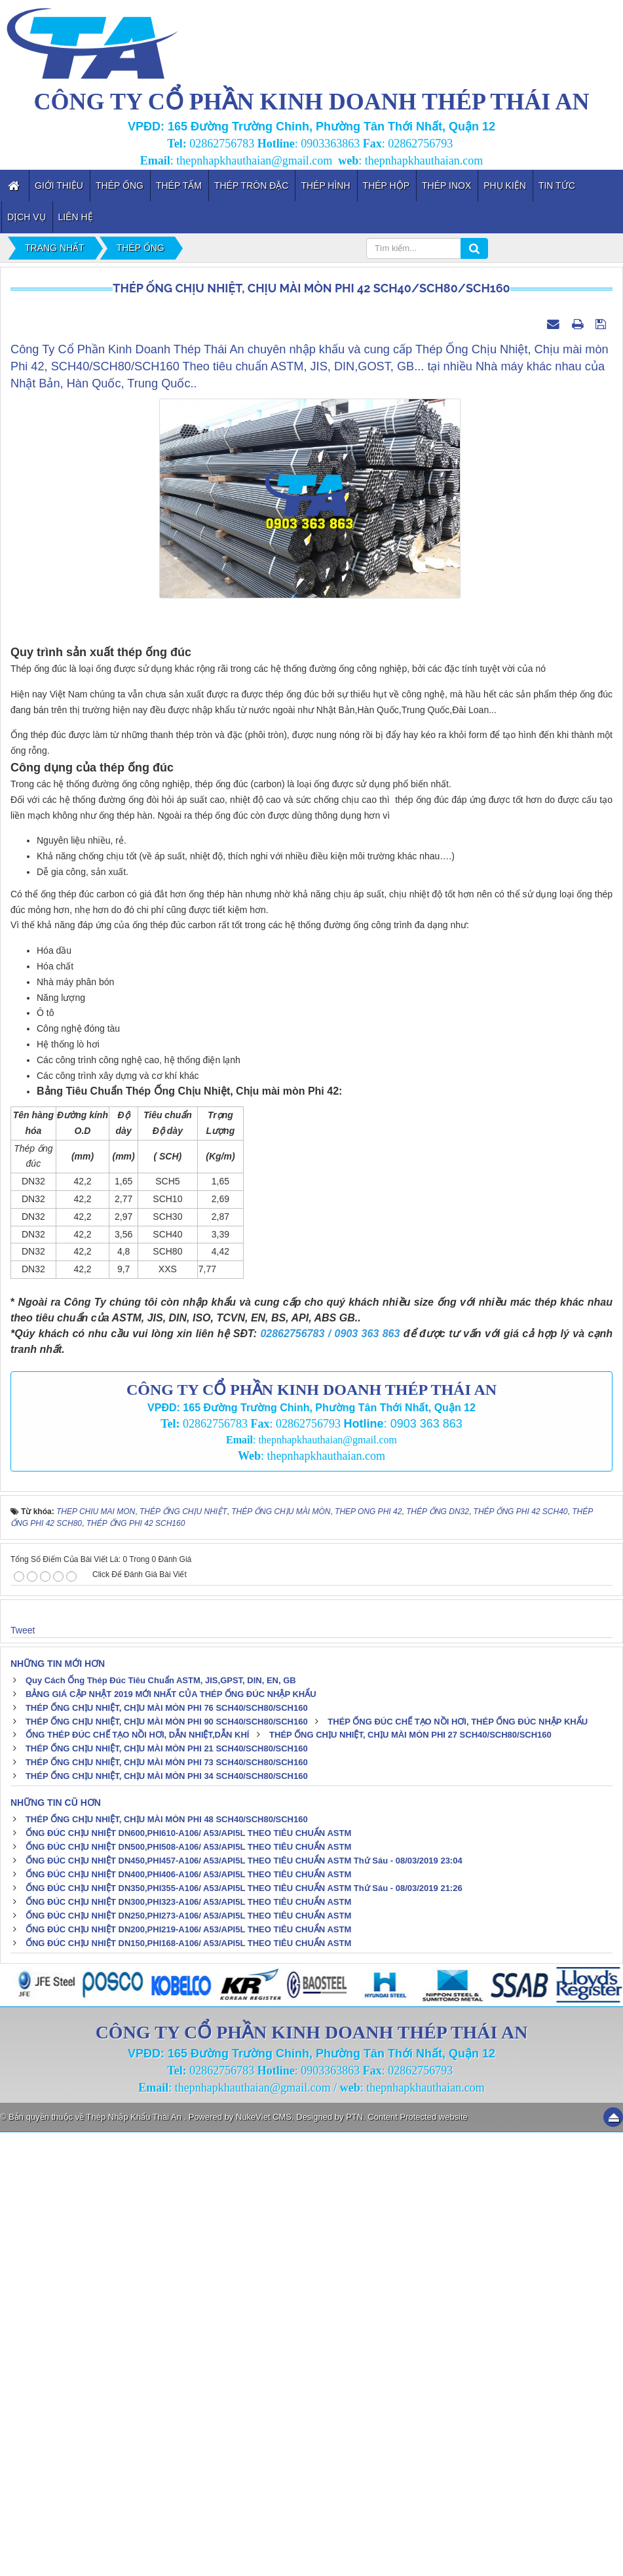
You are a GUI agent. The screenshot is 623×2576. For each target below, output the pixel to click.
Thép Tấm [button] (179, 185)
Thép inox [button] (446, 185)
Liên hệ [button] (75, 217)
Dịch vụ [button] (26, 217)
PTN (354, 2561)
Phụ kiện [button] (504, 185)
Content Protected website (417, 2561)
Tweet (22, 2073)
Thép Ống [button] (119, 185)
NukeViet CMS (264, 2561)
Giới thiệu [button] (59, 185)
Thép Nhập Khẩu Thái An (135, 2561)
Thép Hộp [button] (386, 185)
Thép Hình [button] (325, 185)
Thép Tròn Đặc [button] (251, 185)
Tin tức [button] (556, 185)
